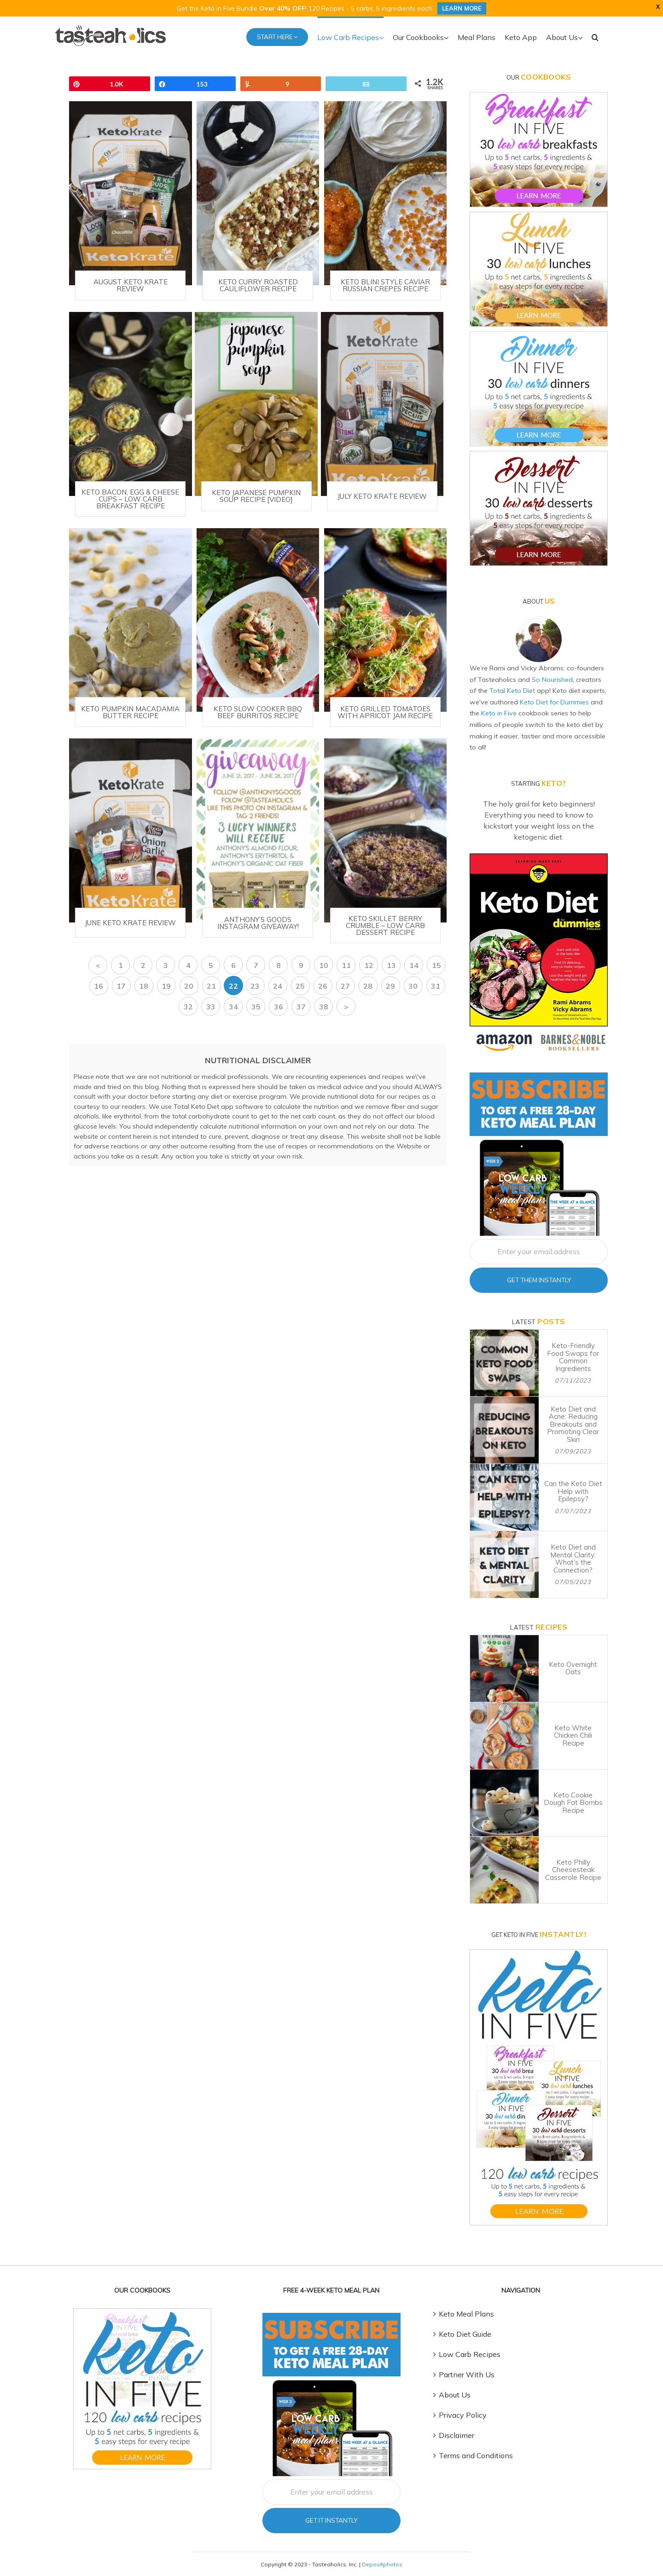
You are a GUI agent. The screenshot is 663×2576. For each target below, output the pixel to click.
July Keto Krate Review (382, 496)
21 (211, 986)
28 (367, 986)
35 (256, 1006)
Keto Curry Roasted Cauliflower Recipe (258, 285)
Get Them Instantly (539, 1280)
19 (166, 986)
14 (414, 965)
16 (98, 986)
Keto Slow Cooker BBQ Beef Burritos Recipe (258, 712)
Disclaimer (456, 2435)
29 (390, 986)
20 (188, 986)
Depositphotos (382, 2564)
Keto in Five (499, 713)
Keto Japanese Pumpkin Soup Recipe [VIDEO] (256, 496)
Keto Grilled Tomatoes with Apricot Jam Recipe (385, 712)
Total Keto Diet (512, 690)
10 (323, 965)
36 (278, 1006)
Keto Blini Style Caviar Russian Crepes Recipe (385, 285)
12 (368, 965)
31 (435, 986)
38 (323, 1006)
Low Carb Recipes (469, 2354)
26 (322, 986)
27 (345, 986)
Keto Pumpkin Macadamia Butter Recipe (130, 712)
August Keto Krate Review (130, 285)
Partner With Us (466, 2374)
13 (391, 965)
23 (255, 986)
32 (188, 1006)
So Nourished (552, 679)
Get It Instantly (331, 2520)
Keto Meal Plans (466, 2313)
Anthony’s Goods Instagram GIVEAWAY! (258, 923)
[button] (595, 36)
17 (121, 986)
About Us (455, 2394)
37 (301, 1006)
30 (413, 986)
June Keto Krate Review (130, 922)
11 (346, 965)
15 (436, 965)
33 (210, 1006)
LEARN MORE (462, 8)
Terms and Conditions (476, 2455)
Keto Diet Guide (465, 2334)
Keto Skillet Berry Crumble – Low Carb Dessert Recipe (385, 925)
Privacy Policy (463, 2415)
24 (277, 986)
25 (300, 986)
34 (233, 1006)
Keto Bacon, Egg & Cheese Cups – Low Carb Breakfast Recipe (130, 499)
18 (143, 986)
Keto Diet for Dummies (554, 702)
